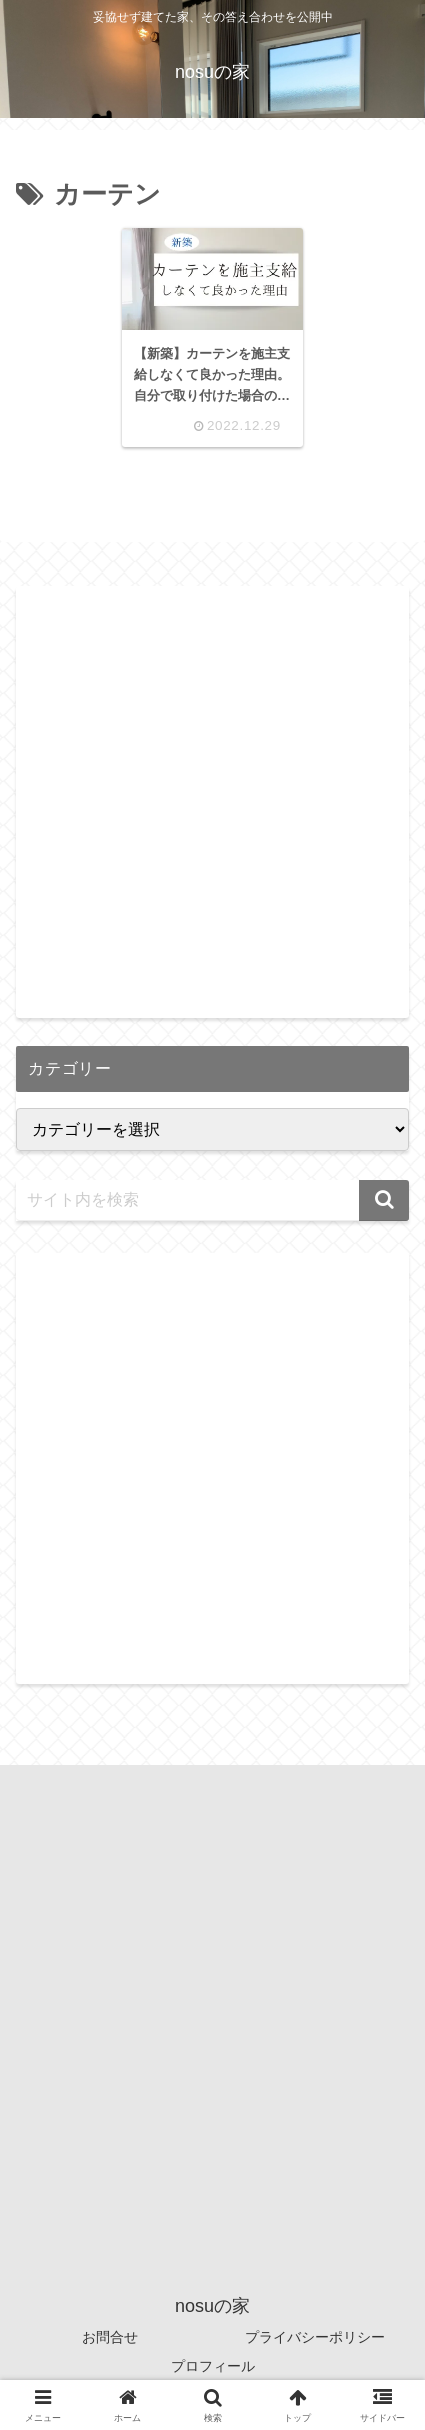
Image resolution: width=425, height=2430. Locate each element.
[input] (212, 1200)
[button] (384, 1200)
